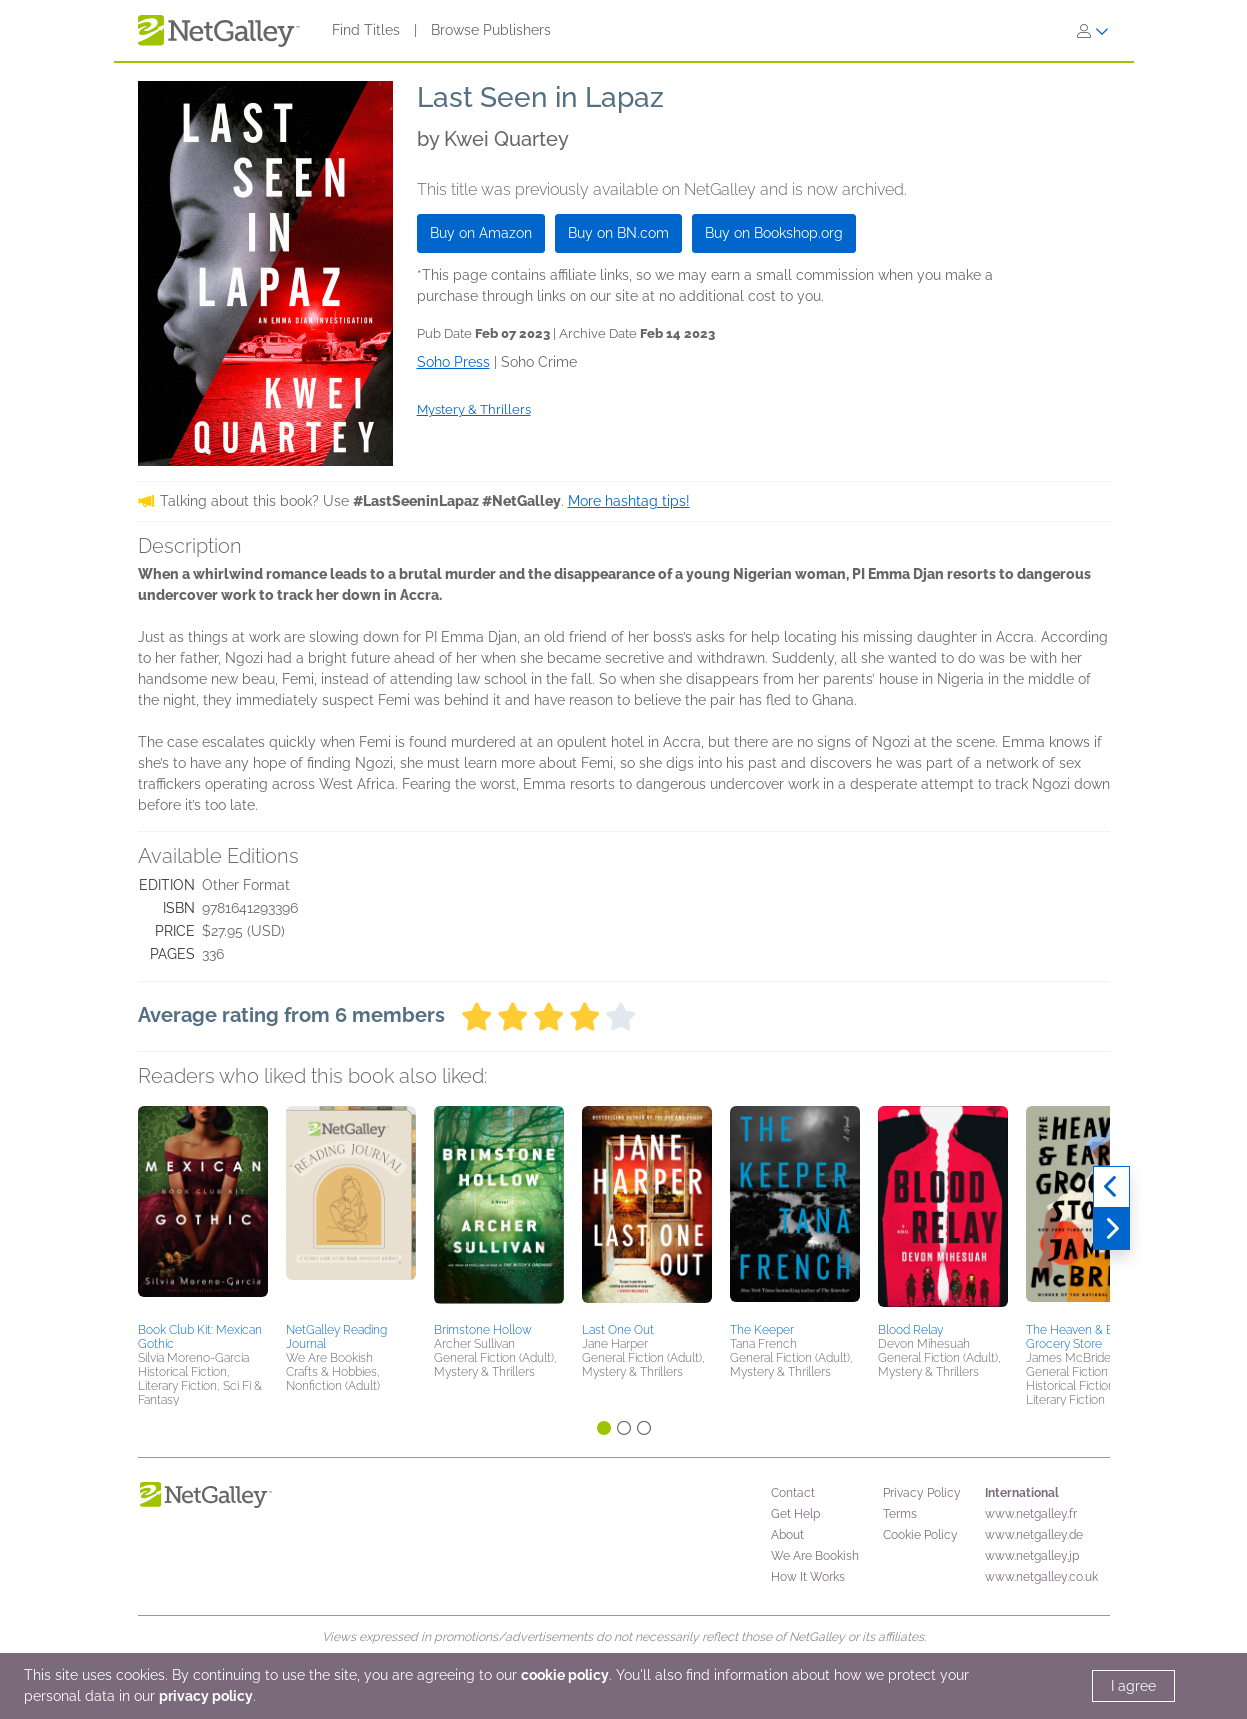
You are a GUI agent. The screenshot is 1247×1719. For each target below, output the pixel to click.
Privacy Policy (922, 1493)
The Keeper (762, 1330)
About (787, 1535)
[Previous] (1111, 1187)
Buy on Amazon (481, 233)
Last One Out (618, 1330)
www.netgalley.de (1034, 1535)
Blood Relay (910, 1330)
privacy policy (206, 1696)
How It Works (808, 1577)
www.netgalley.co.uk (1041, 1577)
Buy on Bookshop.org (774, 233)
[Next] (1111, 1229)
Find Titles (366, 30)
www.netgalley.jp (1032, 1556)
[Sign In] (1093, 31)
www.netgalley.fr (1031, 1514)
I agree (1133, 1686)
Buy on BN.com (618, 233)
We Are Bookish (815, 1556)
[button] (203, 1211)
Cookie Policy (920, 1535)
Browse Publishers (491, 30)
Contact (793, 1493)
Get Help (795, 1514)
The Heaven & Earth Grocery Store (1080, 1337)
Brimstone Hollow (483, 1330)
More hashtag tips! (629, 501)
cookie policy (565, 1675)
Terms (900, 1514)
